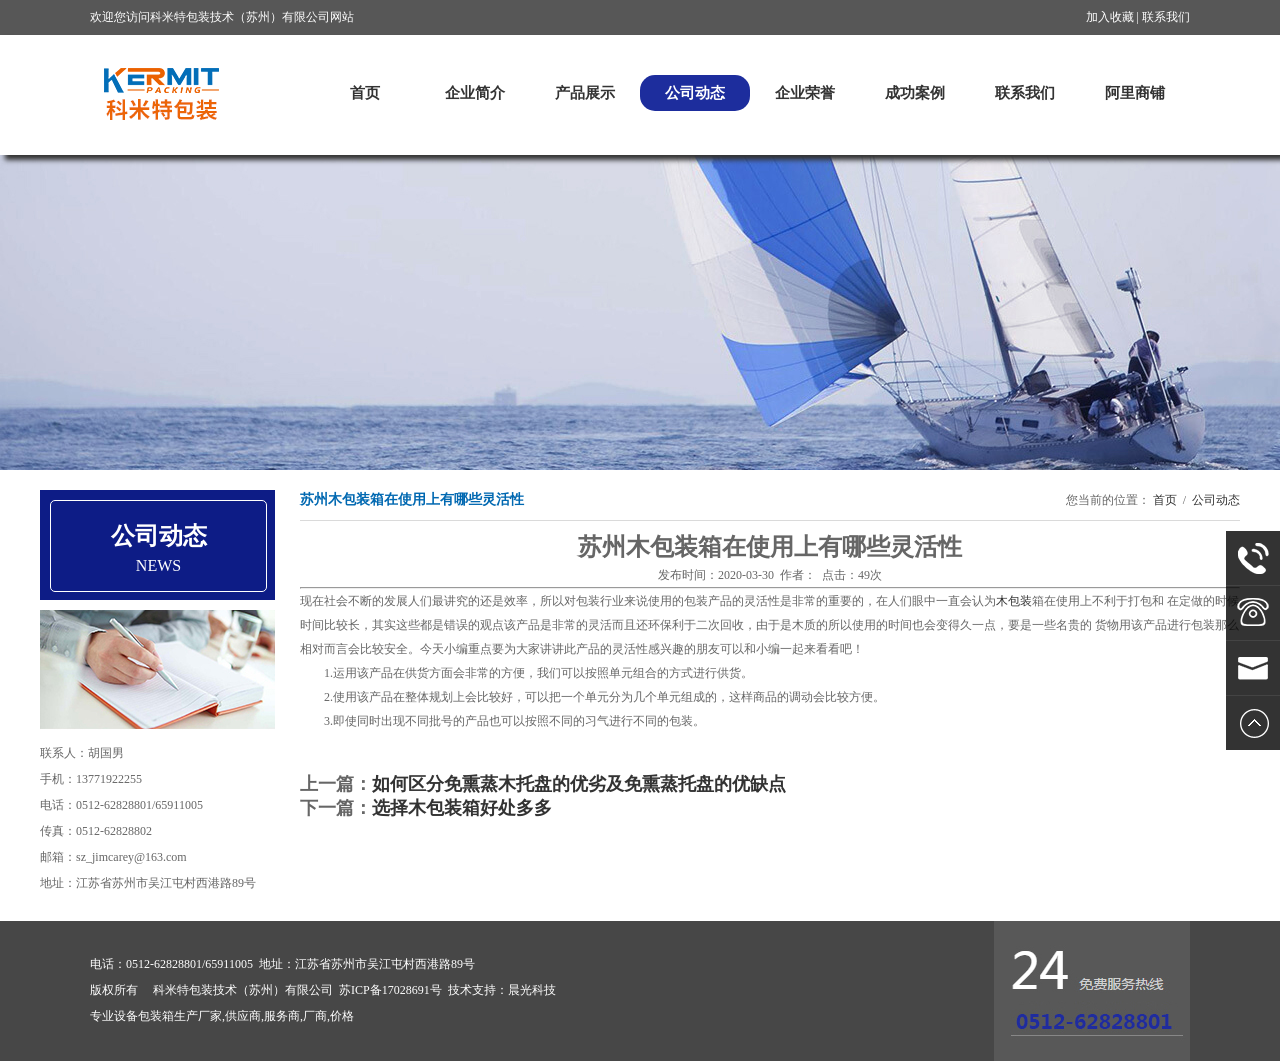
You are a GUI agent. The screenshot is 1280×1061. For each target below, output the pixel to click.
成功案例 (915, 93)
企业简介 (475, 93)
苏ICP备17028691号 (390, 990)
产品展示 (585, 93)
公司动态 (695, 93)
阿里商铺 (1135, 93)
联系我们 (1166, 17)
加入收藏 (1110, 17)
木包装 (1014, 601)
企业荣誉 (805, 93)
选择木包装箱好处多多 (462, 808)
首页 (365, 93)
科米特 (160, 93)
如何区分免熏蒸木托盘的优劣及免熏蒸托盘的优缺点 (579, 784)
